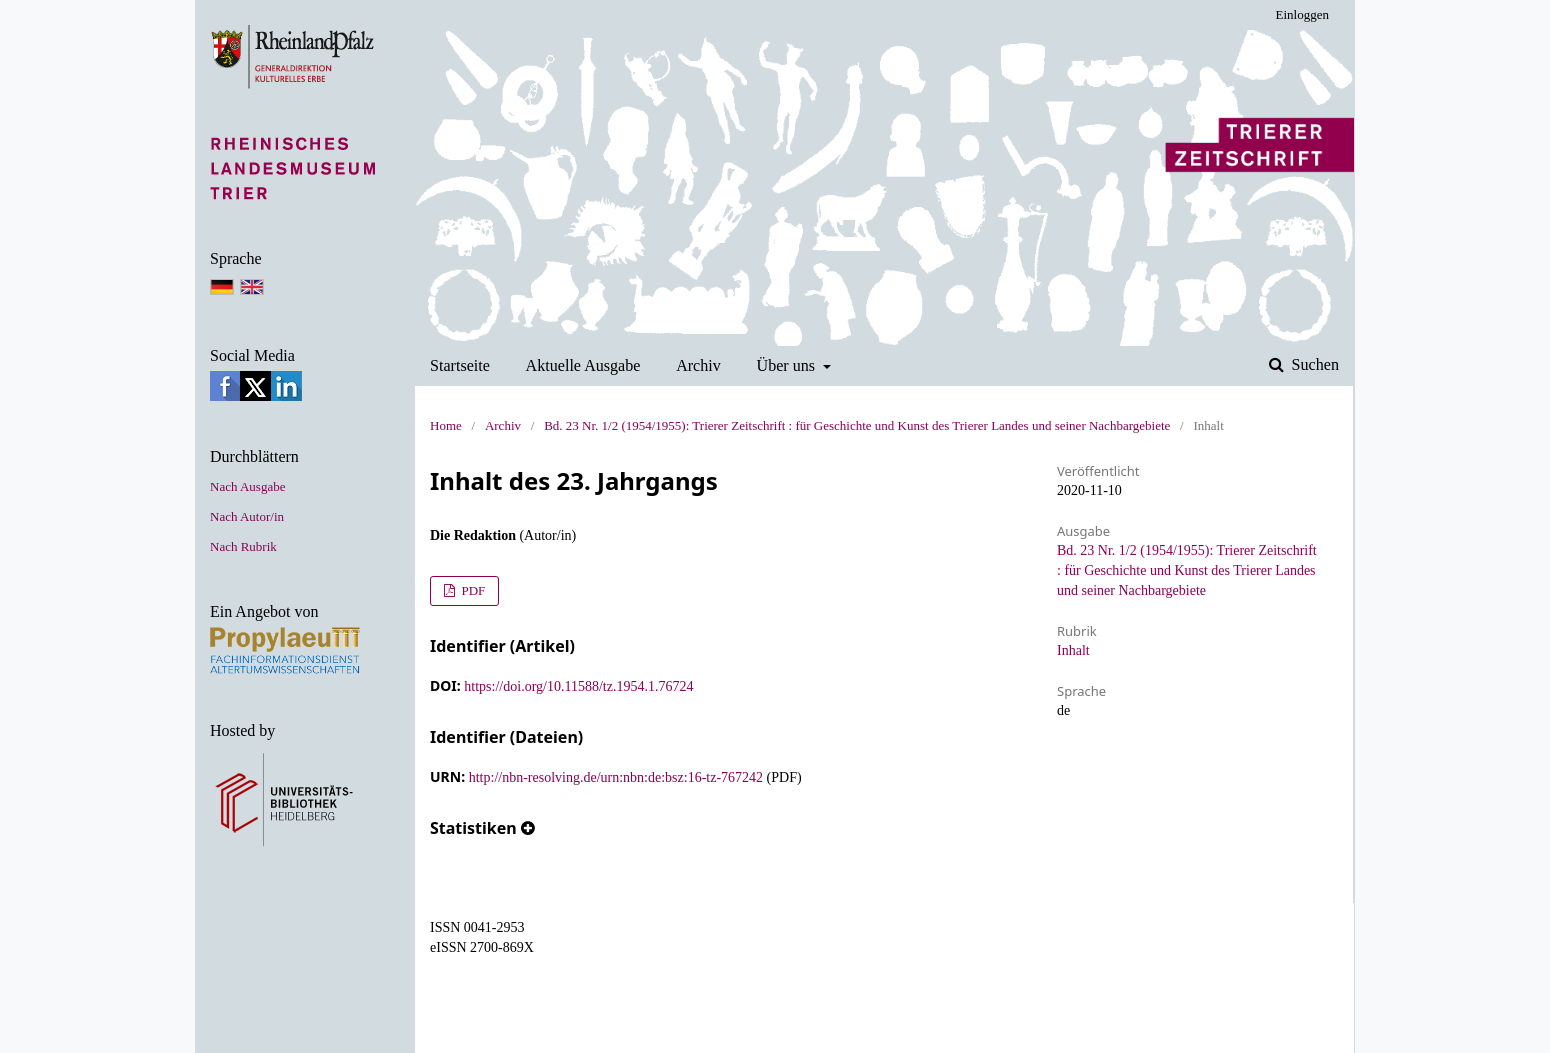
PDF (471, 590)
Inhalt (1073, 650)
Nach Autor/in (247, 516)
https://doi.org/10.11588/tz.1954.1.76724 (578, 686)
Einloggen (1302, 14)
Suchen (1313, 364)
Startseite (460, 365)
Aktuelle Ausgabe (583, 365)
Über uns (788, 365)
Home (446, 425)
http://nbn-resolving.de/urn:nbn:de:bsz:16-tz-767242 (616, 777)
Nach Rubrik (243, 546)
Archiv (698, 365)
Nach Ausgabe (247, 486)
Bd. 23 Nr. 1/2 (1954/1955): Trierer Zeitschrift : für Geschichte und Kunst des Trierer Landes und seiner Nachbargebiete (857, 425)
